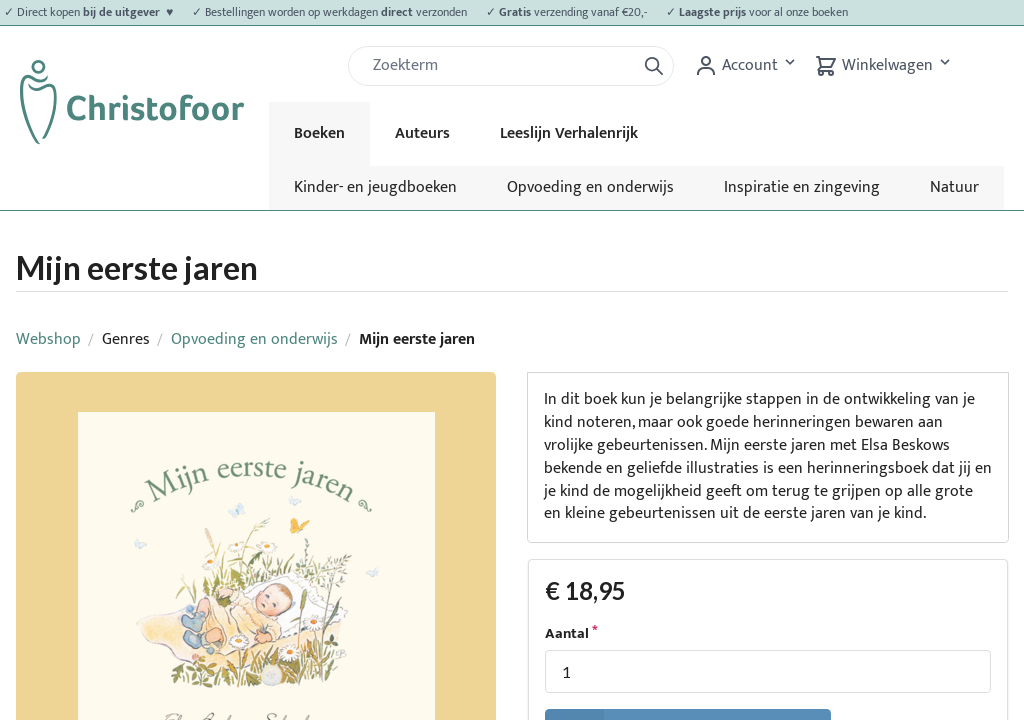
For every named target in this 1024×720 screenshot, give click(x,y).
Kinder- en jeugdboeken (375, 187)
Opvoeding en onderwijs (590, 187)
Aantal (567, 634)
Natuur (954, 187)
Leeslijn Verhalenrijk (569, 133)
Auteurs (422, 133)
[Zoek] (500, 66)
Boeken (319, 133)
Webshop (48, 339)
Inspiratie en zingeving (802, 187)
